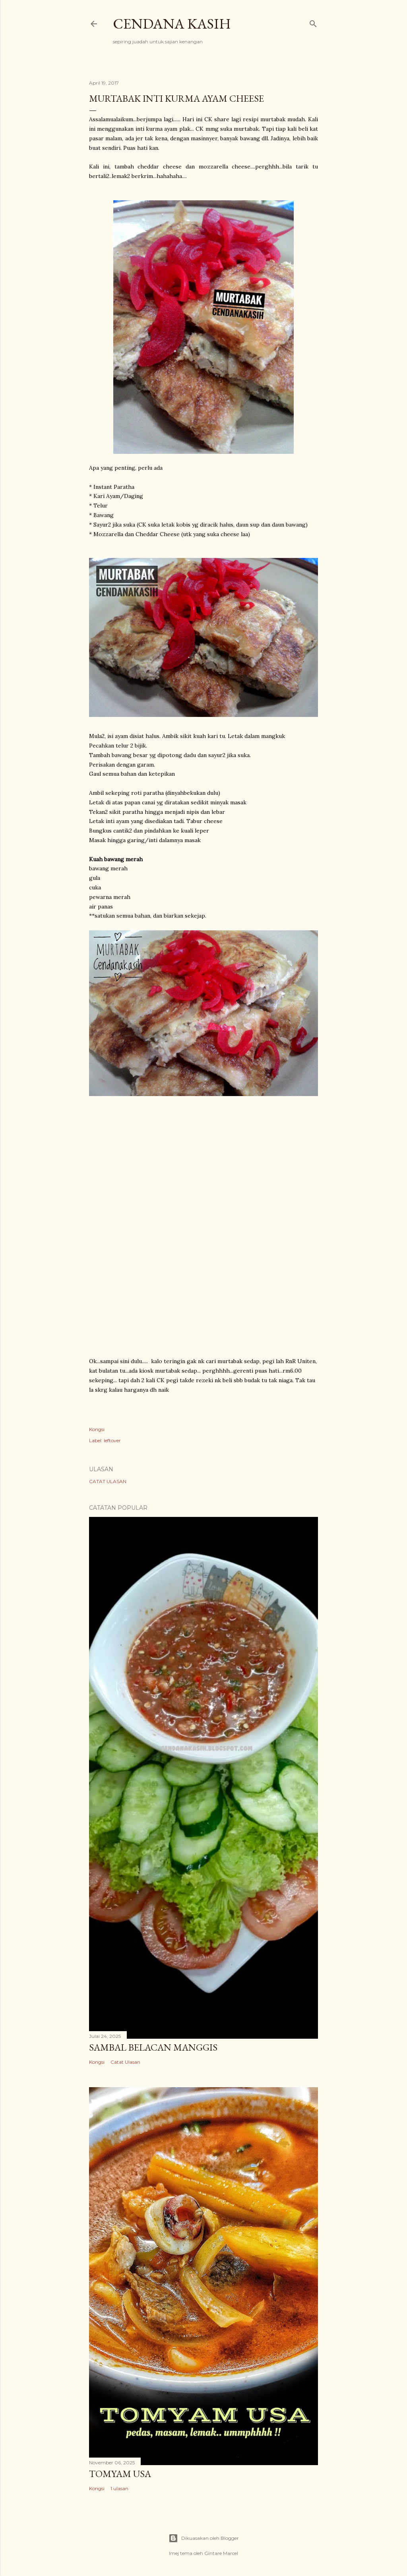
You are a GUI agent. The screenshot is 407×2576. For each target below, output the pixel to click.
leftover (112, 1440)
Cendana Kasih (172, 23)
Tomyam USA (120, 2474)
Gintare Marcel (221, 2553)
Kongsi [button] (97, 1429)
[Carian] (313, 22)
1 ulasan (119, 2488)
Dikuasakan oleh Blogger (204, 2538)
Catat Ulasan (107, 1481)
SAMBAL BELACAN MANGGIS (153, 2047)
